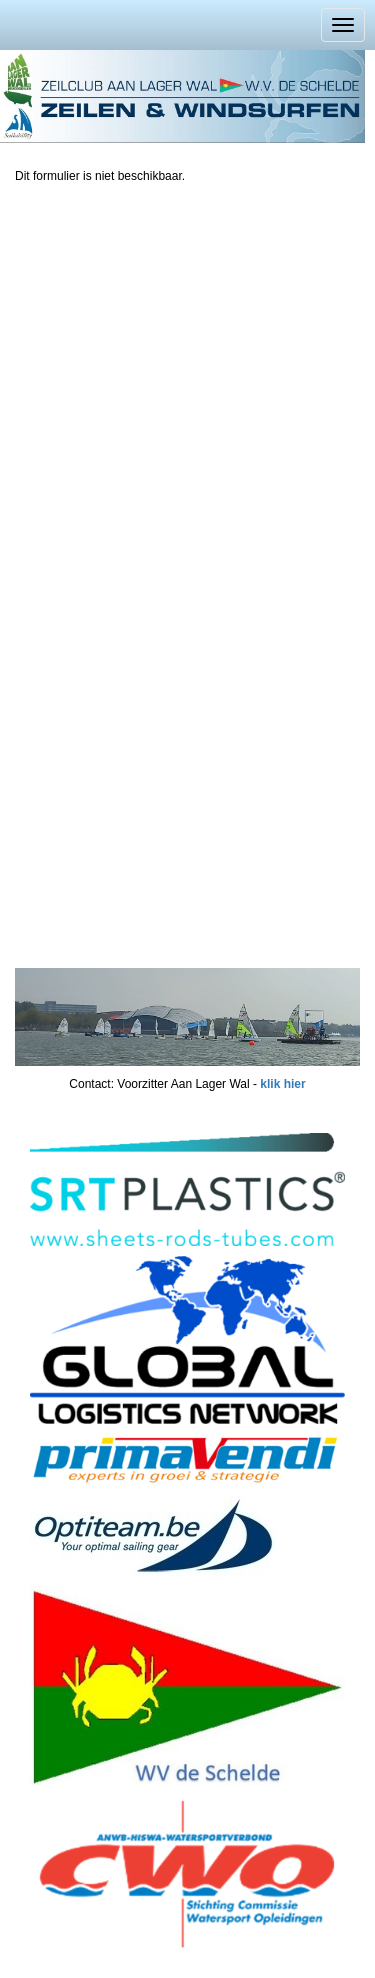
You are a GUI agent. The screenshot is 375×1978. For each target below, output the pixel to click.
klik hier (282, 1084)
